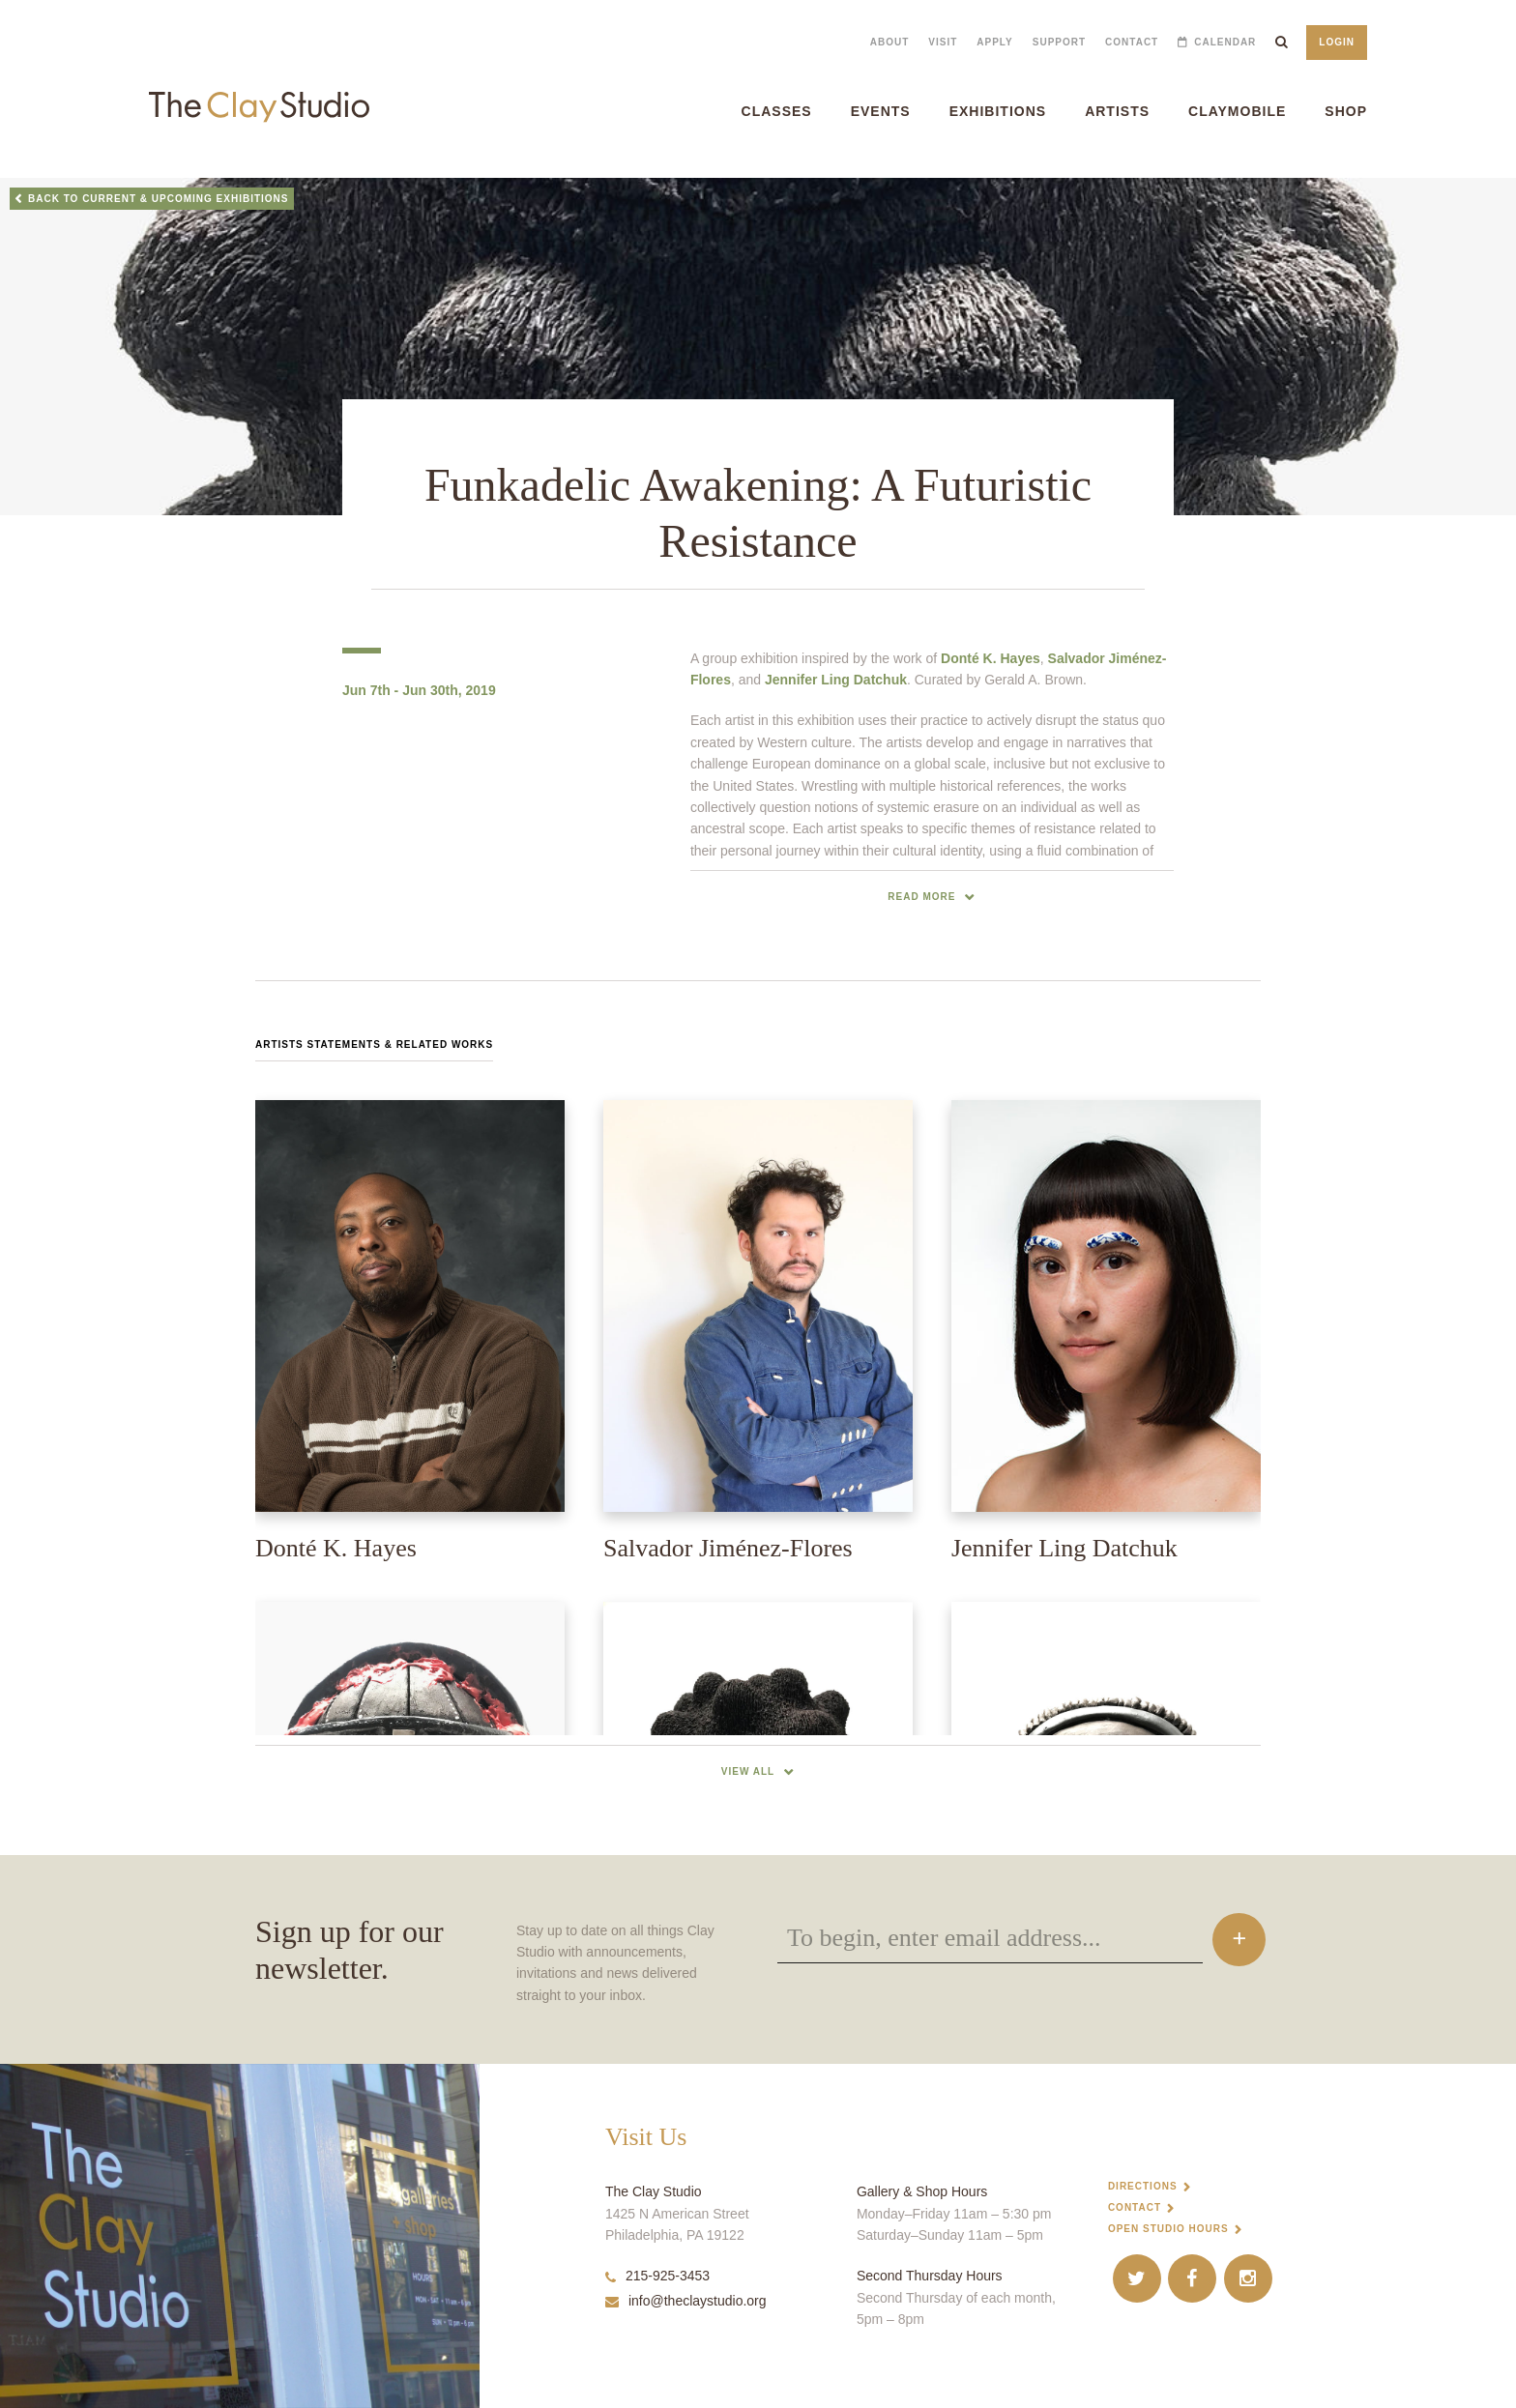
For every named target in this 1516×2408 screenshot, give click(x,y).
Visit (942, 42)
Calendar (1225, 42)
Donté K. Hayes (990, 658)
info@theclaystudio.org (686, 2300)
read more (921, 896)
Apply (994, 42)
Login (1337, 42)
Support (1059, 42)
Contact (1131, 42)
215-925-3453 (657, 2275)
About (890, 42)
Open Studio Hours (1168, 2228)
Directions (1143, 2186)
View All (747, 1771)
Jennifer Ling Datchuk (836, 679)
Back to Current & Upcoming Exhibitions (158, 198)
